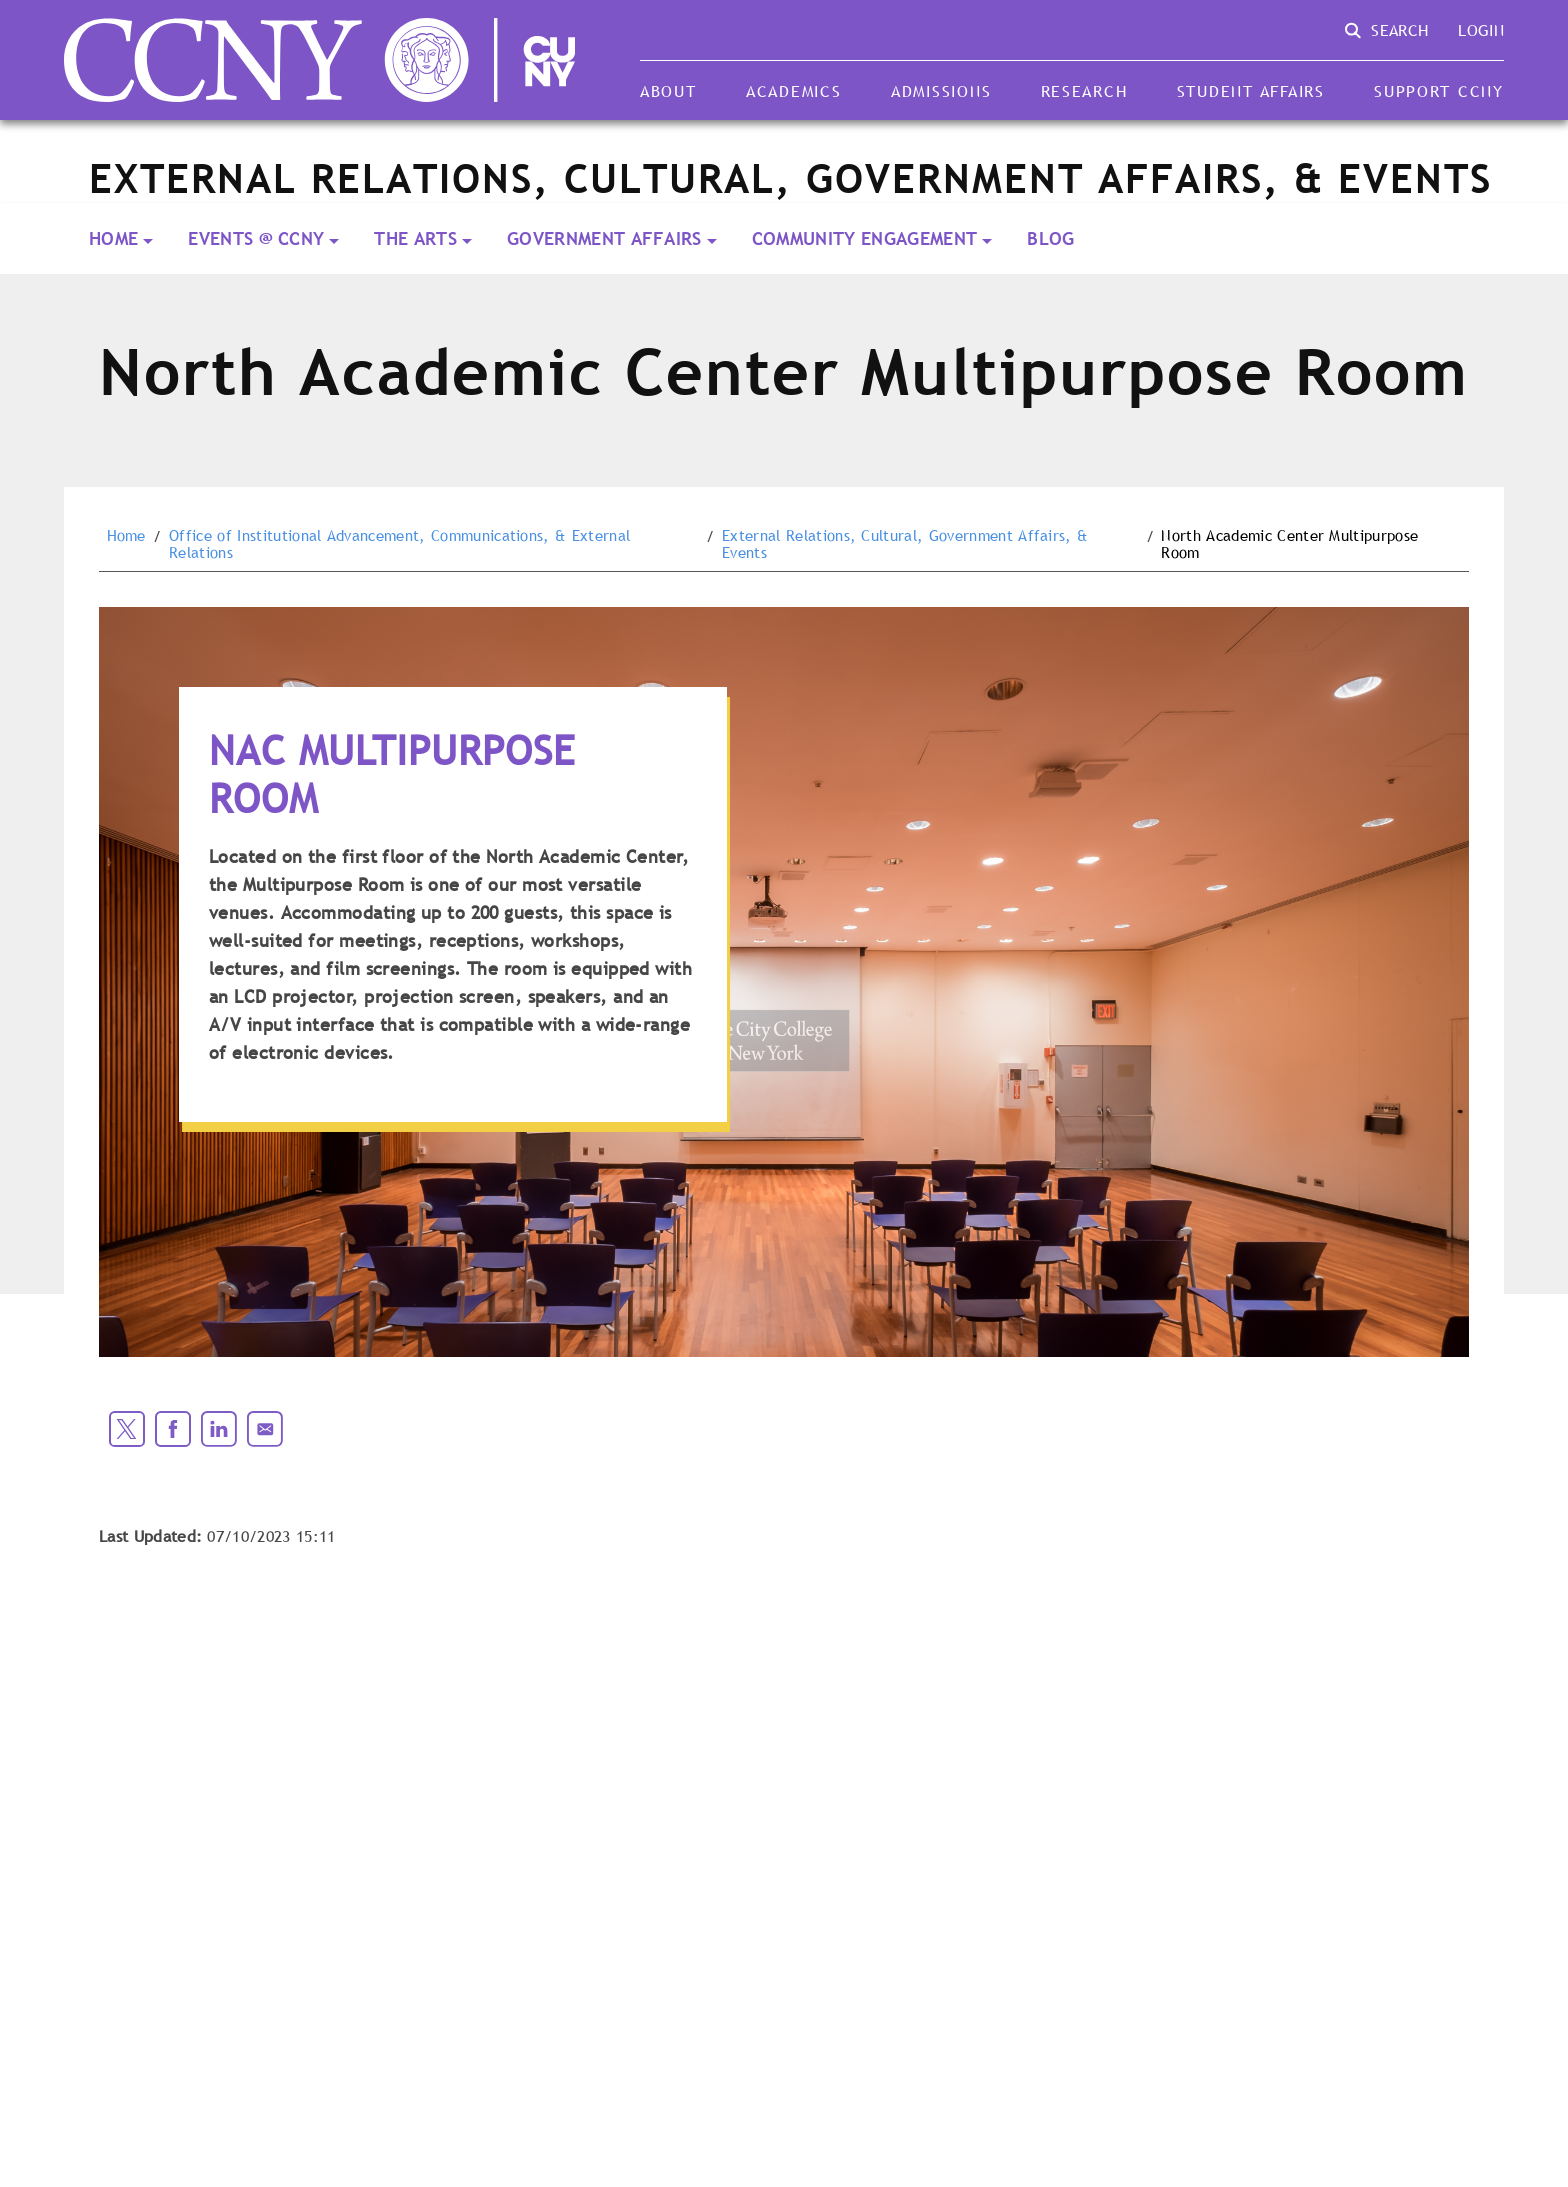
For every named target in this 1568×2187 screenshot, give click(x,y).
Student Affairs (1251, 91)
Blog (1050, 238)
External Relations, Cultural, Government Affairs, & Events (905, 544)
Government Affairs (604, 238)
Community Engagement (864, 238)
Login (1481, 30)
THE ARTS (415, 238)
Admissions (941, 91)
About (668, 91)
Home (113, 238)
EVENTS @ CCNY (256, 238)
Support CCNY (1439, 91)
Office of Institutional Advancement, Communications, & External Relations (399, 544)
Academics (794, 91)
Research (1084, 91)
